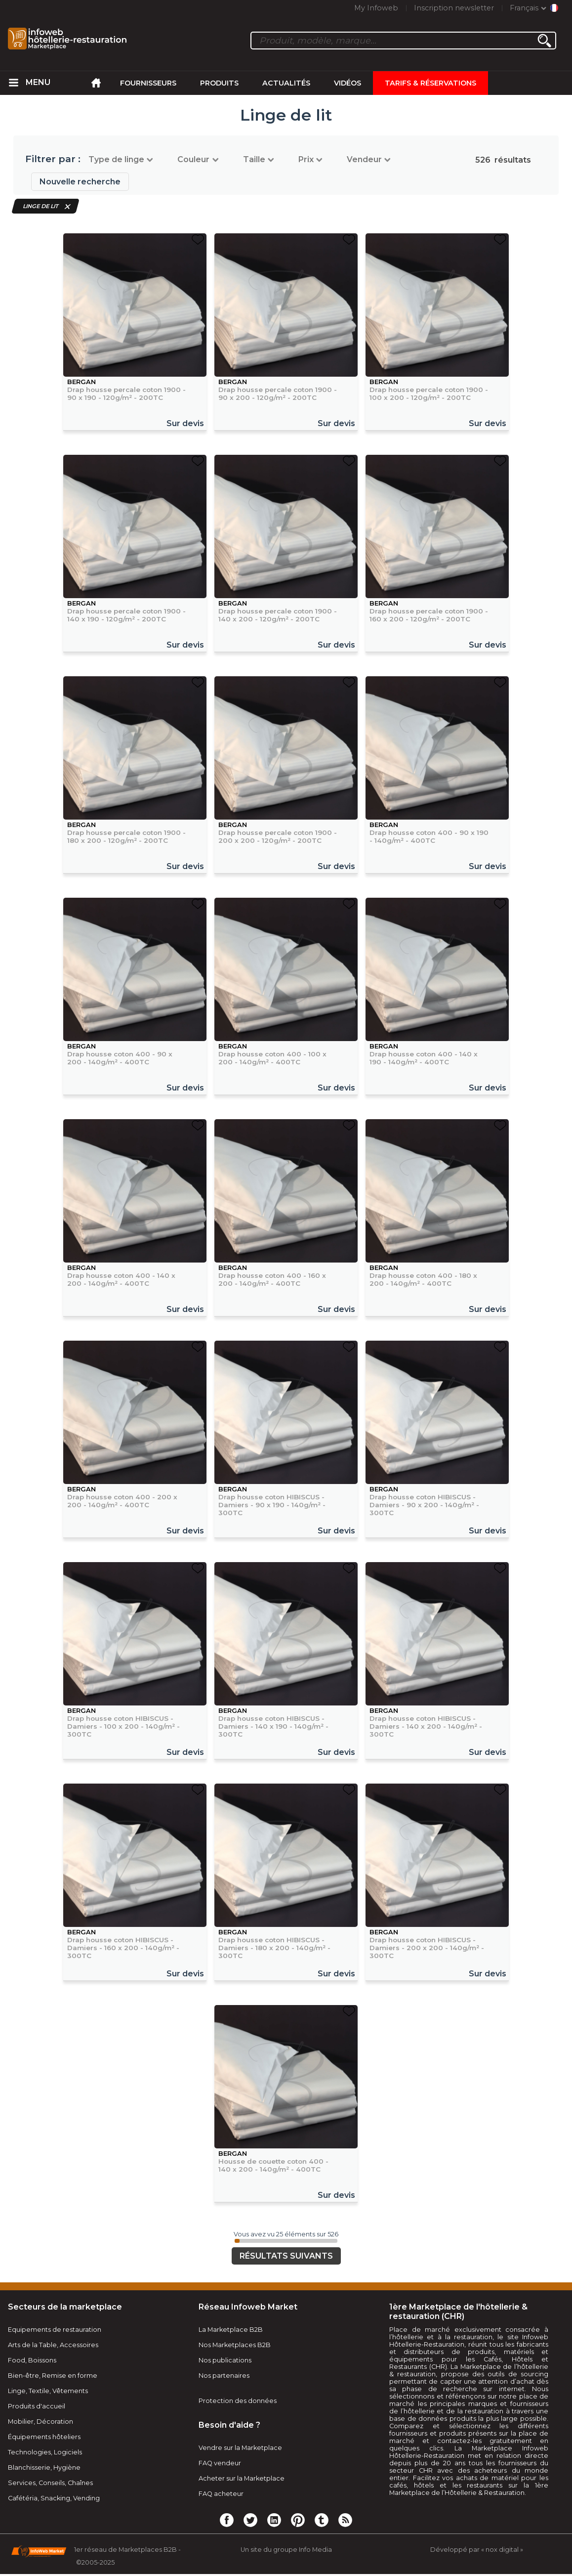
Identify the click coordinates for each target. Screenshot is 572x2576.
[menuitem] (14, 83)
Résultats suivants (286, 2256)
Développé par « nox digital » (476, 2549)
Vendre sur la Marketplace (240, 2447)
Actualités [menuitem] (286, 83)
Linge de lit (41, 206)
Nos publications (225, 2360)
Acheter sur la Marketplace (242, 2478)
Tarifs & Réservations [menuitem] (430, 83)
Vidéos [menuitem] (347, 83)
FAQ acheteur (221, 2493)
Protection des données (238, 2400)
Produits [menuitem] (219, 83)
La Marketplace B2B (231, 2329)
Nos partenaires (224, 2375)
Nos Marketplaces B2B (235, 2345)
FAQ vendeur (220, 2463)
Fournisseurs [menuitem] (148, 83)
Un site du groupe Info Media (286, 2549)
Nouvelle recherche (80, 181)
